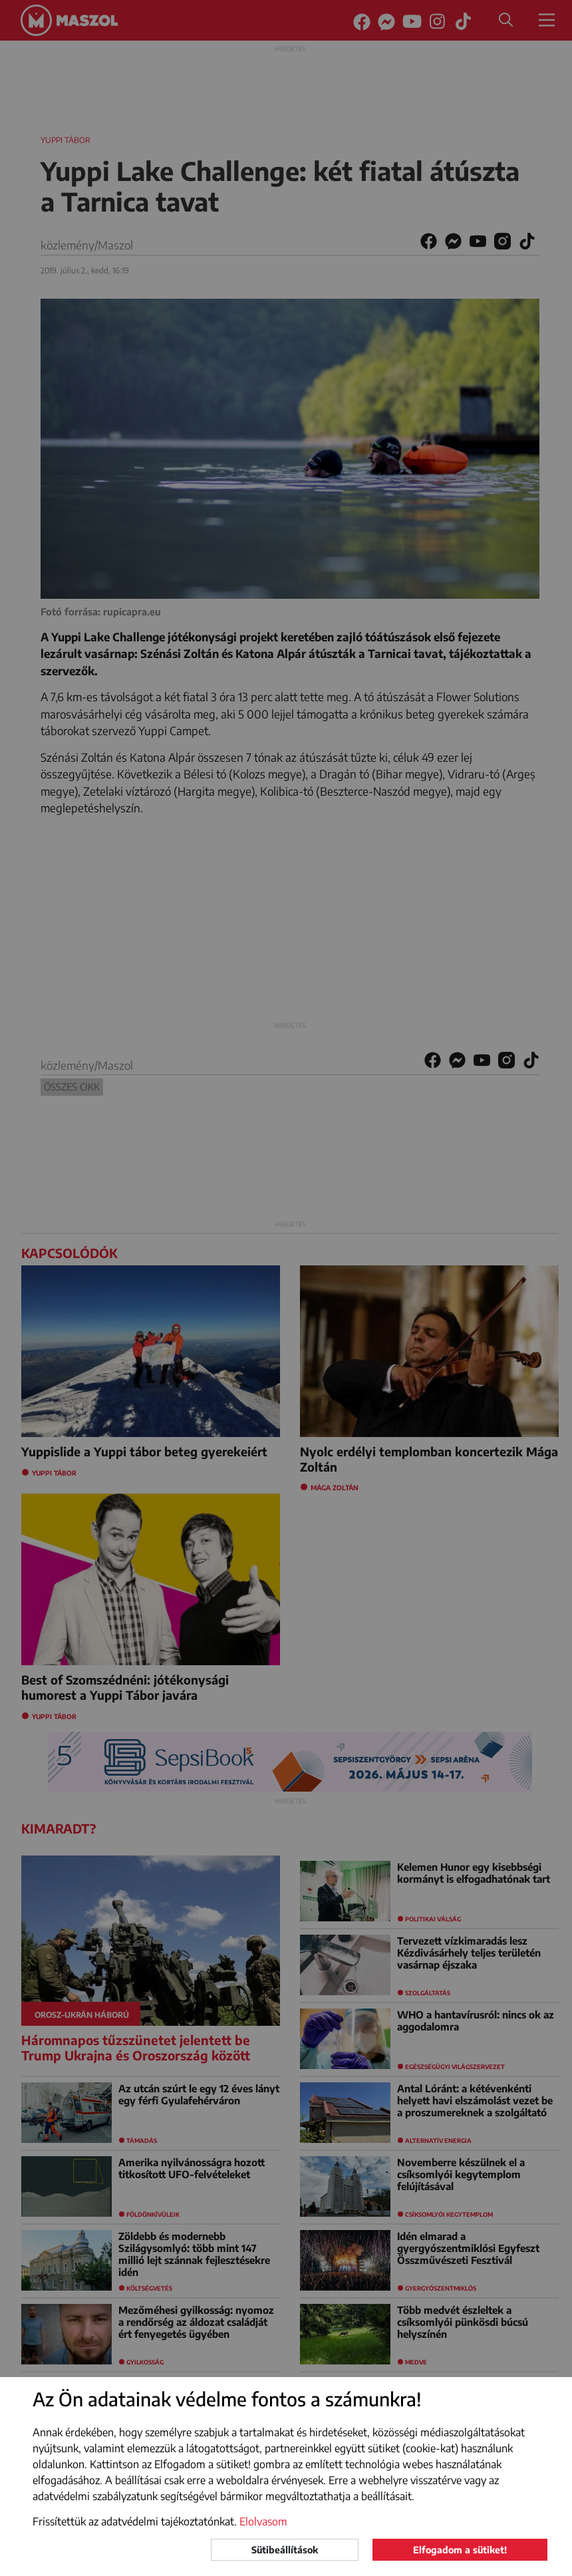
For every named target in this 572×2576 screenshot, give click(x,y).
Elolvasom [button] (263, 2521)
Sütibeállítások (284, 2549)
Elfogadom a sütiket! (460, 2549)
